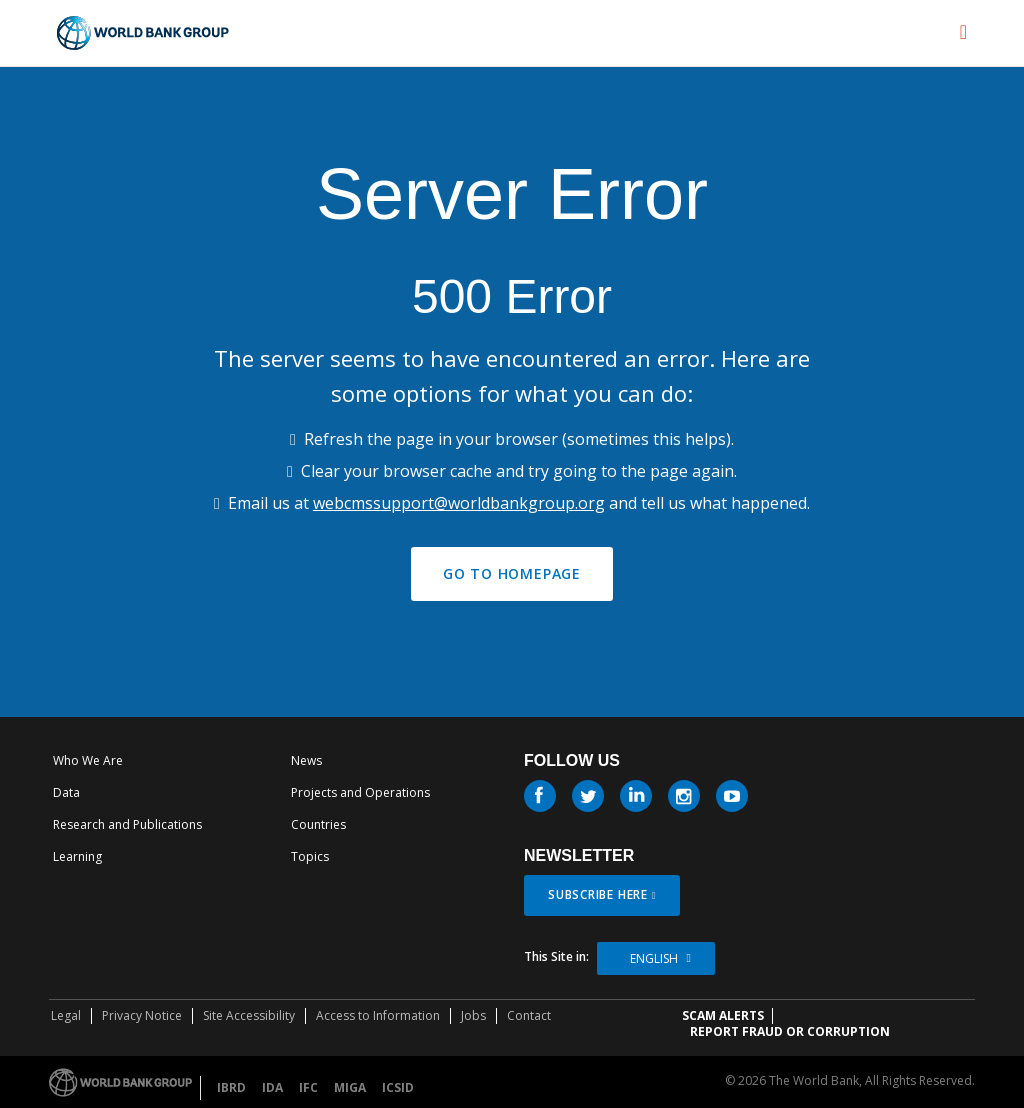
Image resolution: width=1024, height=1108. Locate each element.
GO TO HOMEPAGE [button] (512, 573)
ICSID (398, 1087)
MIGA (350, 1087)
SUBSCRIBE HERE (598, 894)
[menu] (963, 32)
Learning (77, 856)
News (306, 760)
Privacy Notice (142, 1015)
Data (66, 792)
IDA (272, 1087)
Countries (318, 824)
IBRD (231, 1087)
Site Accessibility (249, 1015)
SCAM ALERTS (723, 1015)
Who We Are (88, 760)
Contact (529, 1015)
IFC (308, 1087)
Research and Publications (127, 824)
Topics (310, 856)
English (654, 958)
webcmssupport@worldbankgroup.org (459, 503)
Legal (66, 1015)
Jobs (473, 1015)
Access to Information (378, 1015)
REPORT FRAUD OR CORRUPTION (790, 1031)
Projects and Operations (360, 792)
